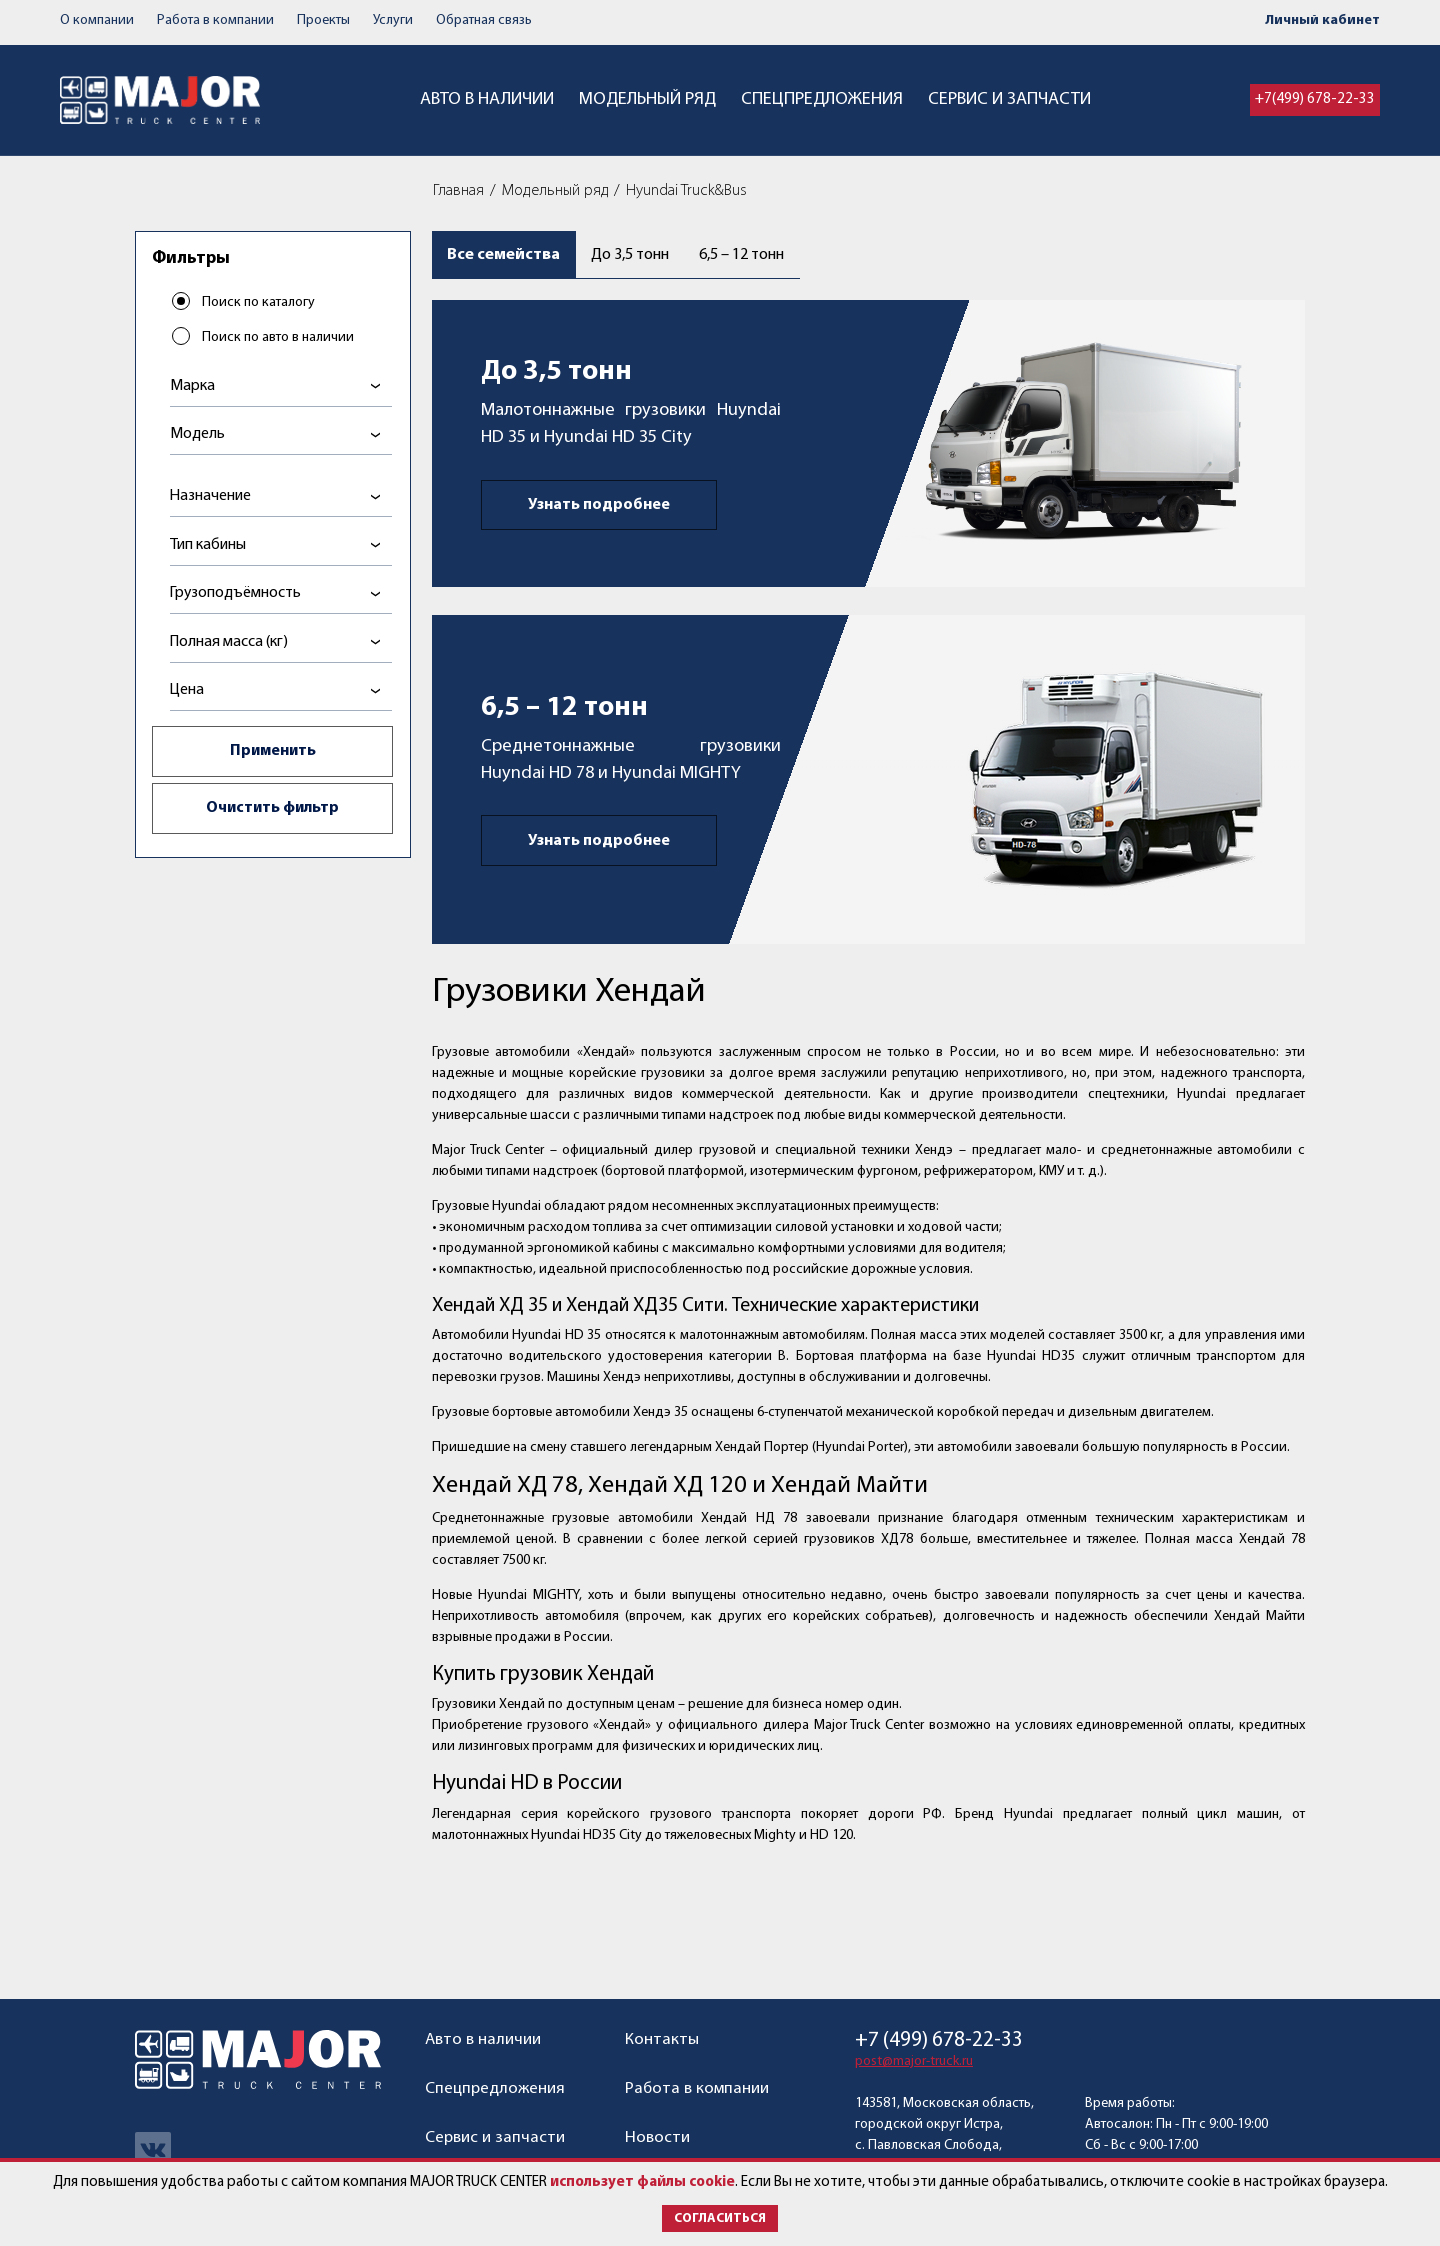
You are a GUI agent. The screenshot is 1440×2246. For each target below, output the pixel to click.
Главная (458, 191)
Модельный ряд (647, 99)
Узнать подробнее (599, 510)
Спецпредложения (822, 99)
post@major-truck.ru (914, 2061)
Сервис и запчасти (1009, 99)
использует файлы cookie (642, 2182)
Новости (657, 2137)
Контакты (662, 2039)
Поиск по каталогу (259, 303)
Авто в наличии (487, 99)
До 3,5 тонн (640, 256)
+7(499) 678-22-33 (1315, 99)
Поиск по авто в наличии (279, 338)
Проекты (323, 20)
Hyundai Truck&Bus (686, 191)
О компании (97, 20)
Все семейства (506, 256)
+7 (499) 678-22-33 (939, 2040)
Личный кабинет (1322, 20)
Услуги (393, 20)
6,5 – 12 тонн (766, 256)
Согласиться (720, 2218)
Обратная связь (484, 20)
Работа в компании (215, 20)
